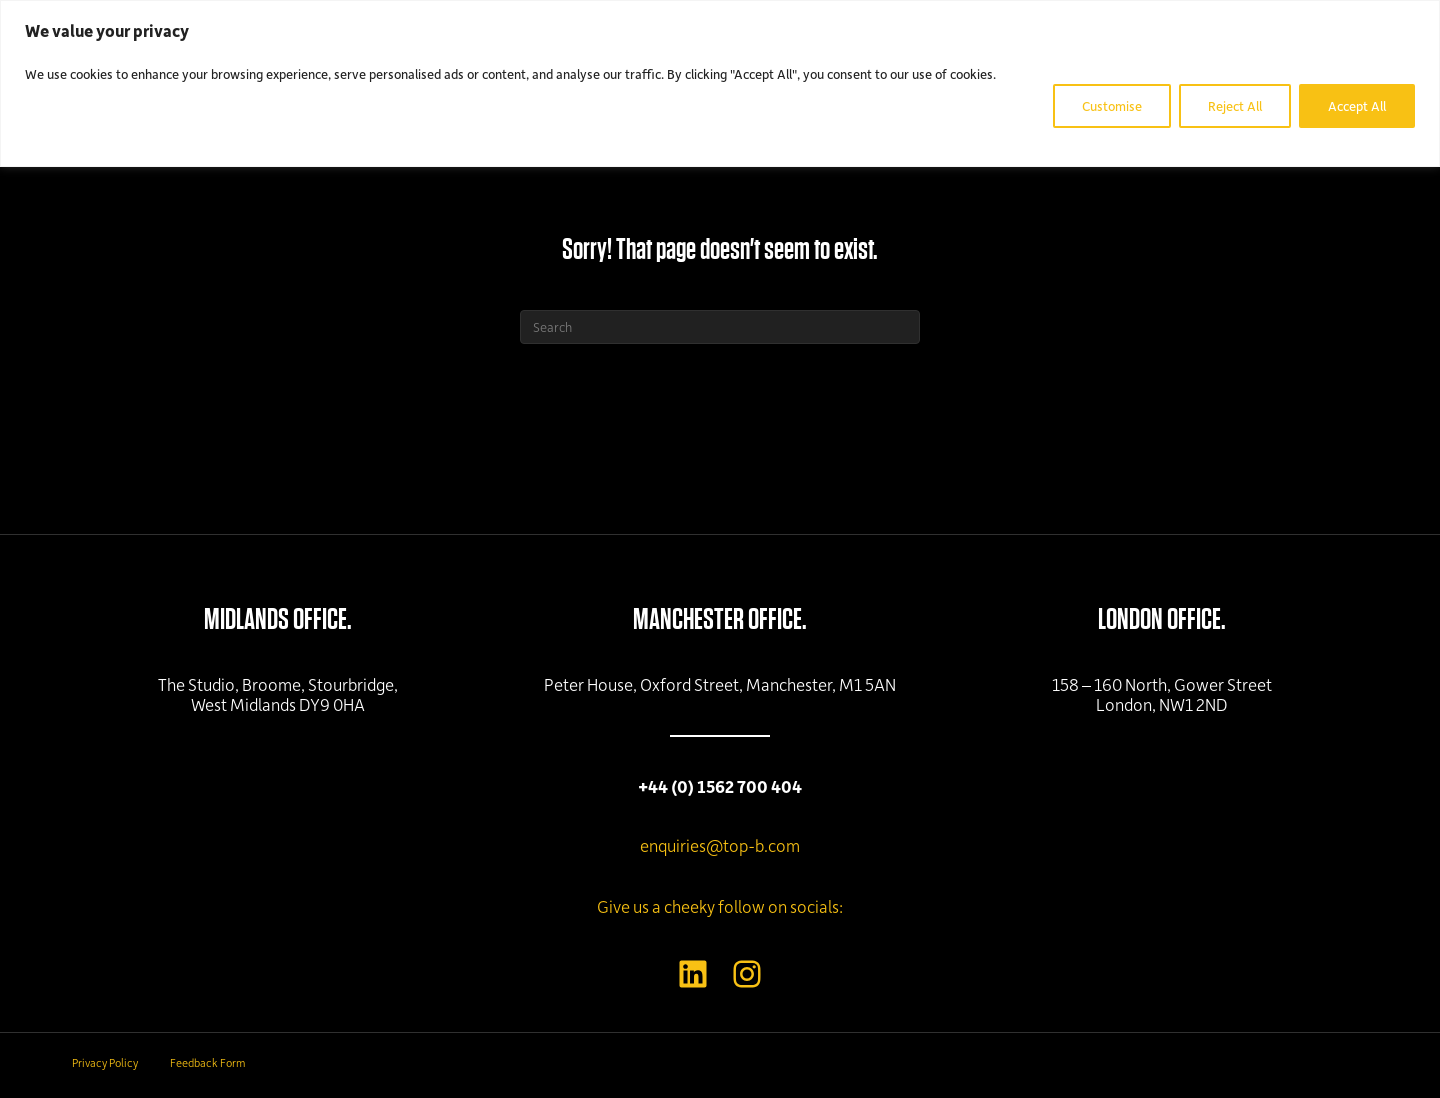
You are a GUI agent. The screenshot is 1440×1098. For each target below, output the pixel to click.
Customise (1112, 105)
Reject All (1235, 105)
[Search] (720, 327)
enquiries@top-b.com (720, 845)
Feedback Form (207, 1062)
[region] (720, 83)
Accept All (1357, 105)
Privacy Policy (105, 1062)
